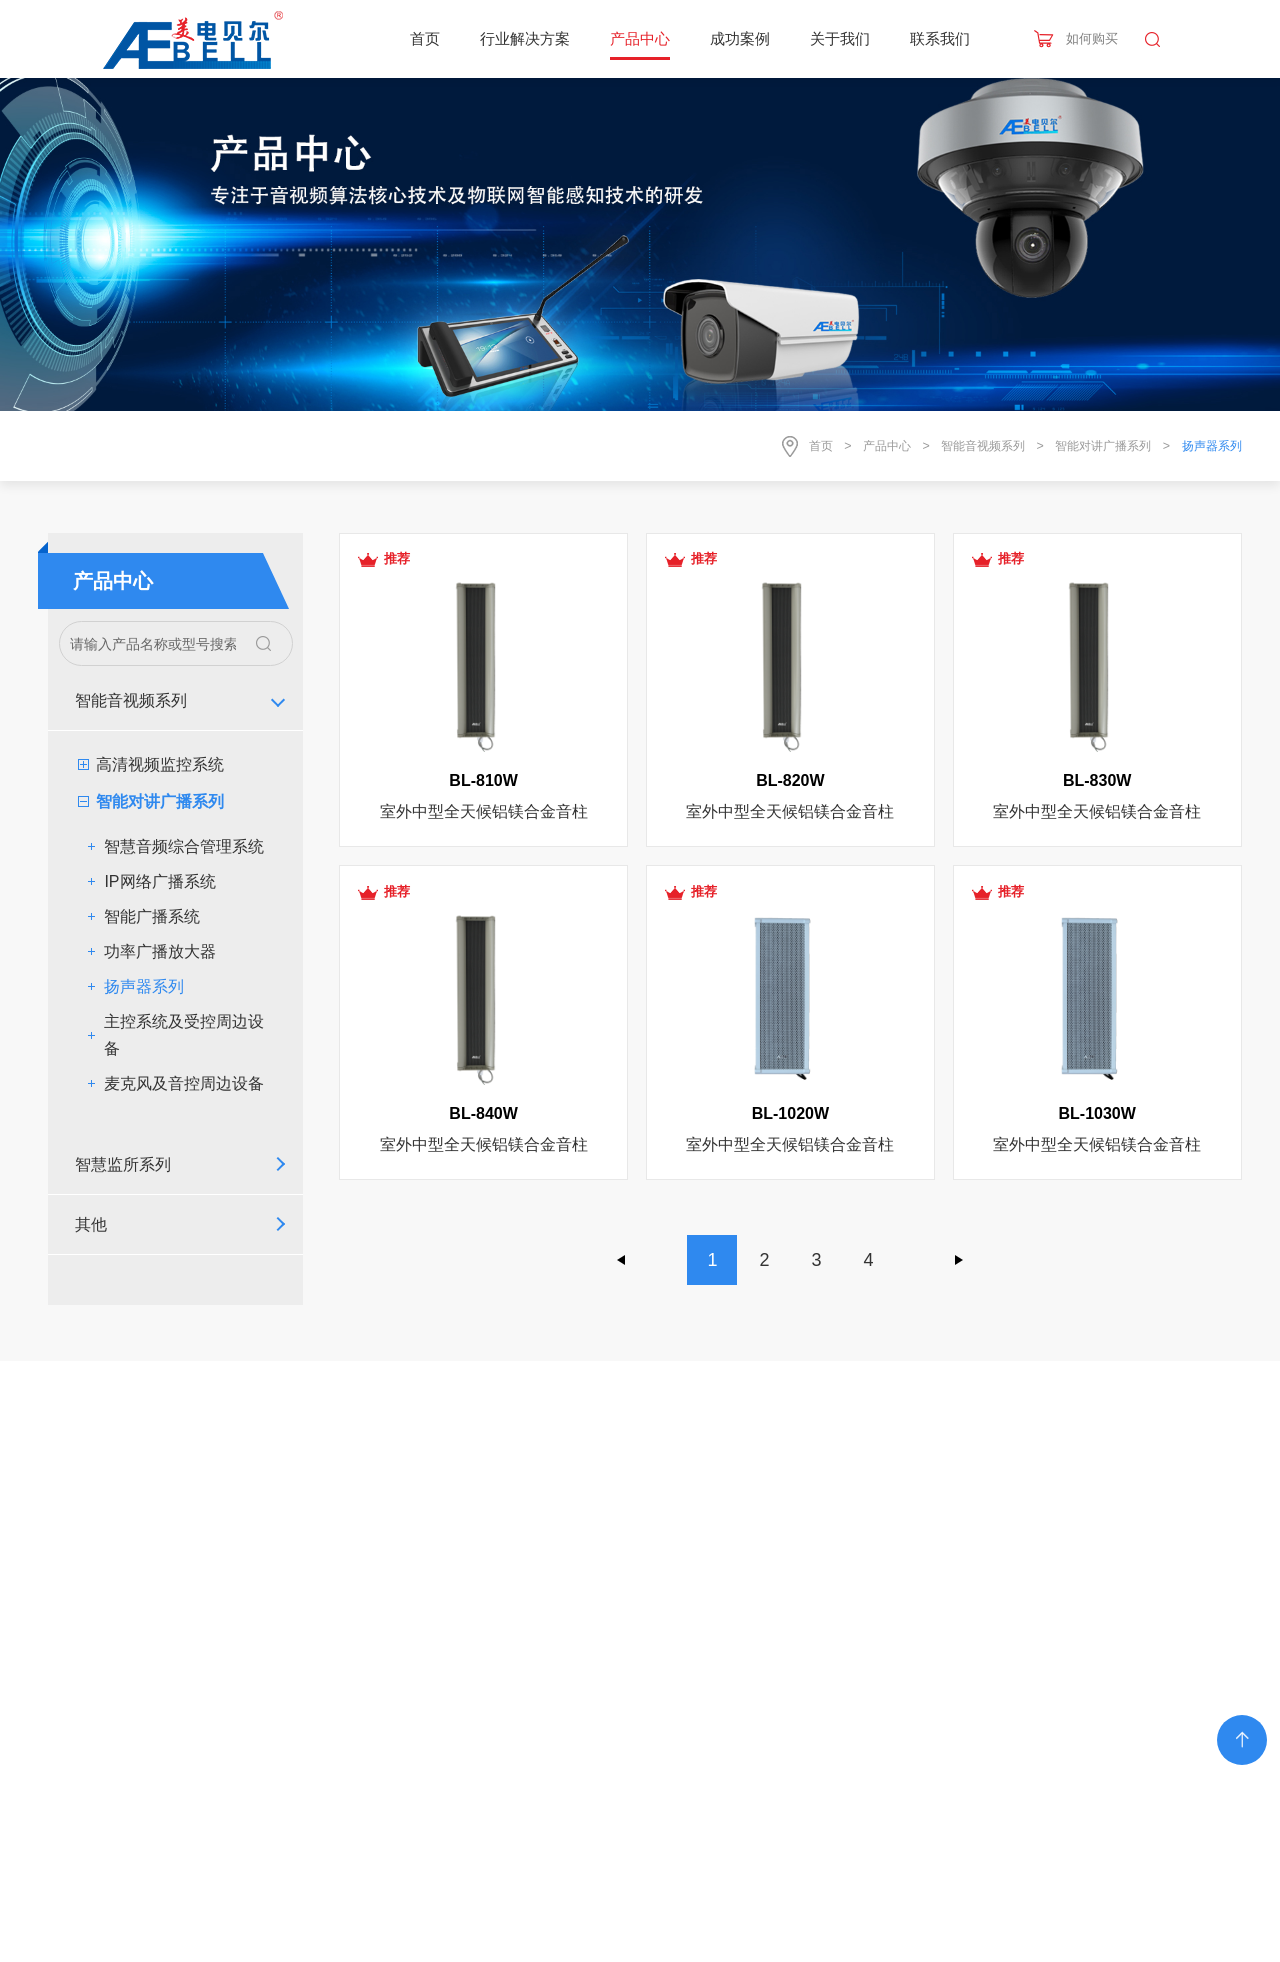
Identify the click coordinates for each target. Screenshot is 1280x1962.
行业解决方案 (525, 38)
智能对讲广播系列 (1103, 446)
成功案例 (740, 38)
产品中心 (640, 38)
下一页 (959, 1260)
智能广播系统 (152, 916)
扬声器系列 (144, 986)
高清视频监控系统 (160, 764)
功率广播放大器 (160, 951)
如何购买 (1092, 38)
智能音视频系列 (983, 446)
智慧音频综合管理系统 (184, 846)
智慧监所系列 (123, 1164)
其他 (91, 1224)
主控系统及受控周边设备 (184, 1035)
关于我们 (840, 38)
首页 (425, 38)
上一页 (622, 1260)
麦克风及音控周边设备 (184, 1083)
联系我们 (940, 38)
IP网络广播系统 (159, 881)
